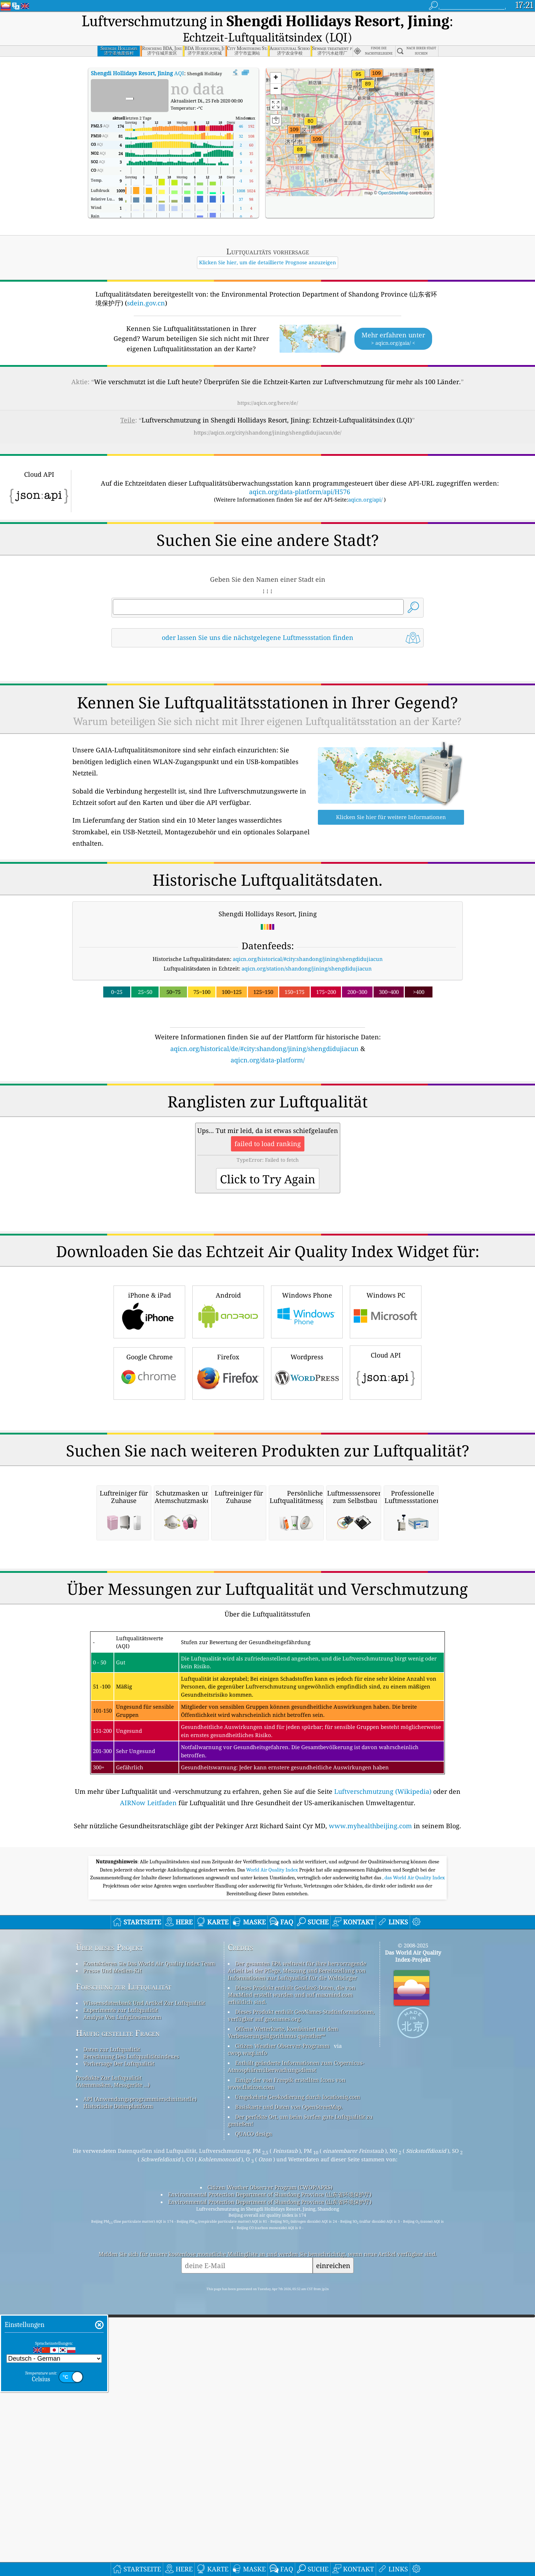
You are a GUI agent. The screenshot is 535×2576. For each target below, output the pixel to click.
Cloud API (386, 1451)
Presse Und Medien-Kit (112, 2248)
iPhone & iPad (149, 1390)
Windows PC (386, 1390)
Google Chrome (149, 1452)
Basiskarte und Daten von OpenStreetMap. (289, 2384)
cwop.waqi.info (247, 2330)
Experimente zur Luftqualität (120, 2288)
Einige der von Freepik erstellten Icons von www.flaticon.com (287, 2361)
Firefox (228, 1452)
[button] (317, 123)
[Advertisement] (267, 1107)
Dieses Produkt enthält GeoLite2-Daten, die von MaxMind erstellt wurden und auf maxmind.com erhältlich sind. (291, 2272)
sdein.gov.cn (146, 283)
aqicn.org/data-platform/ (268, 1040)
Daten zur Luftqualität (111, 2327)
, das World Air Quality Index (413, 2155)
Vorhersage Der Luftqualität (118, 2341)
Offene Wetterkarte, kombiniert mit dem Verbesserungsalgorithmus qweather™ (283, 2310)
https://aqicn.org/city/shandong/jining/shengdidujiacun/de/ (267, 412)
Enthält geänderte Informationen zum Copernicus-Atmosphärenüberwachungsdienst (296, 2344)
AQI (137, 53)
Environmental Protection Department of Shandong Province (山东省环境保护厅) (269, 2472)
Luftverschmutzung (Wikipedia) (382, 2069)
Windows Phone (307, 1390)
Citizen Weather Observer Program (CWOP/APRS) (270, 2465)
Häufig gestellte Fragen (118, 2311)
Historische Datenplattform (118, 2384)
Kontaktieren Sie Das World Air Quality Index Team (149, 2241)
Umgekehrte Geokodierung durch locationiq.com (297, 2374)
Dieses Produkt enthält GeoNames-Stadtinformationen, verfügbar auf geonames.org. (301, 2293)
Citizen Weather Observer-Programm (282, 2323)
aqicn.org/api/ (365, 479)
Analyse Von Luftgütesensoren (122, 2295)
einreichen (333, 2543)
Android (228, 1390)
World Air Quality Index (272, 2148)
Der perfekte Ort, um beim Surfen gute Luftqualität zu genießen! (300, 2398)
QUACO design (253, 2411)
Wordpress (307, 1452)
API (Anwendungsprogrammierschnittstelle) (140, 2377)
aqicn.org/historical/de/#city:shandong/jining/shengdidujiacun (264, 1028)
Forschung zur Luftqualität (123, 2264)
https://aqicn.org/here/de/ (267, 383)
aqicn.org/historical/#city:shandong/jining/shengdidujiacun (308, 938)
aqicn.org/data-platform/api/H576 (299, 472)
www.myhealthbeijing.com (370, 2104)
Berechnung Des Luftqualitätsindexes (131, 2334)
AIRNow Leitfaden (148, 2081)
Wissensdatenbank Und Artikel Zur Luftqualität (144, 2280)
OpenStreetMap (393, 173)
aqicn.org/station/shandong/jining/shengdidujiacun (307, 948)
